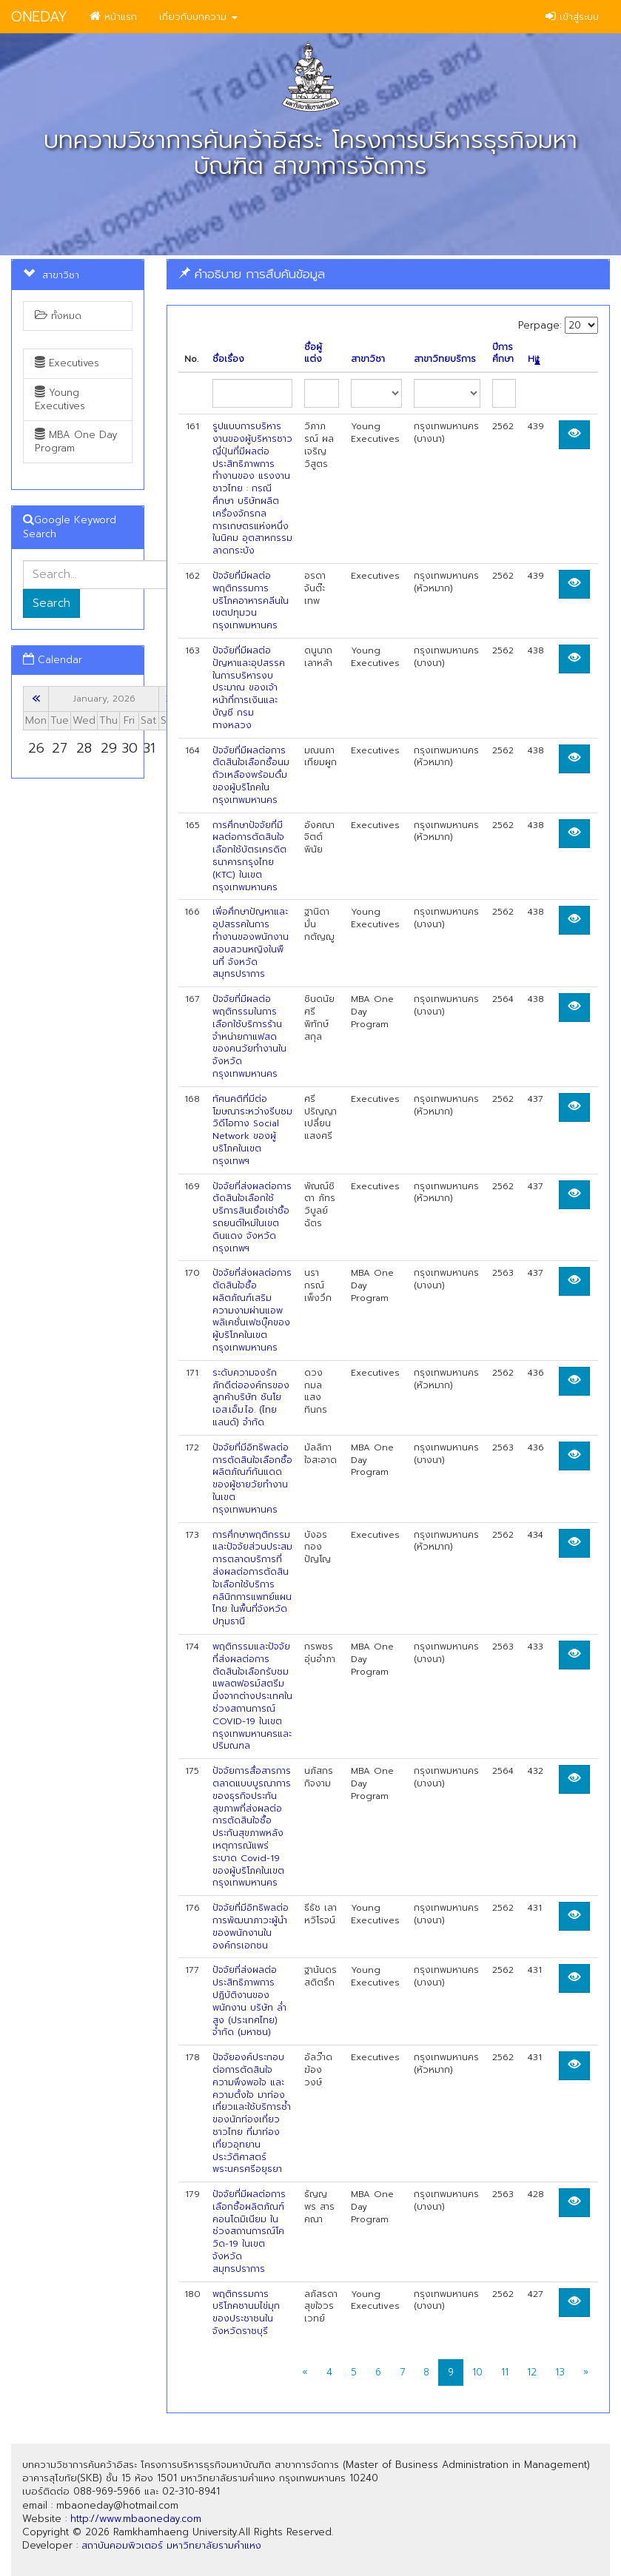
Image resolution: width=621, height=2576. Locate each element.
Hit (534, 359)
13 (560, 2372)
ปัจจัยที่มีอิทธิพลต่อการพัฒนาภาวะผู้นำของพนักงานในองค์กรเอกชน (250, 1926)
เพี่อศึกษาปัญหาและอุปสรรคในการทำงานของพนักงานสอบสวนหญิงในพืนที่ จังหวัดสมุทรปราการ (250, 943)
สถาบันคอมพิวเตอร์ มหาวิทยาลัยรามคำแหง (171, 2545)
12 (532, 2372)
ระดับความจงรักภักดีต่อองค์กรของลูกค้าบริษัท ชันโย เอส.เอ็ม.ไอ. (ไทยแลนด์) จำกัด (250, 1397)
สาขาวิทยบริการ (445, 359)
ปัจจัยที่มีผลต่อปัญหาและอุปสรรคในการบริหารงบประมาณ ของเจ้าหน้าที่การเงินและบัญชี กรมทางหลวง (248, 688)
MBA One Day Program (76, 441)
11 (504, 2372)
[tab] (388, 274)
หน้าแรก (113, 17)
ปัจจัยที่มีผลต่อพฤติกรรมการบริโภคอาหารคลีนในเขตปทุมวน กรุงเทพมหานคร (250, 600)
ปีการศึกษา (503, 353)
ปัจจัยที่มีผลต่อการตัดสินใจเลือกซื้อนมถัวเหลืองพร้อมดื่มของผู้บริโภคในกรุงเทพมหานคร (250, 775)
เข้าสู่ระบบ (572, 17)
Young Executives (60, 399)
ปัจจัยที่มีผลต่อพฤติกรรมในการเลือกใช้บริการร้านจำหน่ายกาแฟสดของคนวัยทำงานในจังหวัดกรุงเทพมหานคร (249, 1036)
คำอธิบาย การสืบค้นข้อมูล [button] (251, 273)
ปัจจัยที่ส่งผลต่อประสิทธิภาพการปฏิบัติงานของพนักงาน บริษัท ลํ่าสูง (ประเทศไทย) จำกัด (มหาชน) (249, 2001)
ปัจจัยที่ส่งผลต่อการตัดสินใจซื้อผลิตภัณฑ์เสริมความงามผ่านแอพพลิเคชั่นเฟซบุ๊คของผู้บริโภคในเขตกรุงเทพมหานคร (252, 1310)
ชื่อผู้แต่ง (313, 353)
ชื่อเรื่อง (228, 359)
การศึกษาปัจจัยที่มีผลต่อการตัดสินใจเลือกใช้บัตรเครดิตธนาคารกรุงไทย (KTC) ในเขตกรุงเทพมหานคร (249, 856)
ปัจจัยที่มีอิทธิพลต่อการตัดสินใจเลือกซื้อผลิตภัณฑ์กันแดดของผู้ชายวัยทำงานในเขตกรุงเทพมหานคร (252, 1478)
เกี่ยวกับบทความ (198, 17)
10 (477, 2372)
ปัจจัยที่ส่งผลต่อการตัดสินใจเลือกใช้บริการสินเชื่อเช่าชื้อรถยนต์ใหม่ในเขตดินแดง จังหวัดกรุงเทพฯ (252, 1217)
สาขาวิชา (368, 359)
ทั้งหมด (58, 316)
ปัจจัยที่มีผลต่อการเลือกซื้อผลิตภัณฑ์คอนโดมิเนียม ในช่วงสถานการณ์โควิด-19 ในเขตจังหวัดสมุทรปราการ (249, 2231)
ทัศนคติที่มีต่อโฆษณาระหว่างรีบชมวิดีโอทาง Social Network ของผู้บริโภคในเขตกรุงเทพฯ (252, 1130)
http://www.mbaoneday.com (135, 2519)
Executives (67, 363)
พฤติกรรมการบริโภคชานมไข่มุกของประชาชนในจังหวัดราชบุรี (246, 2312)
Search (51, 603)
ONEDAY (39, 16)
